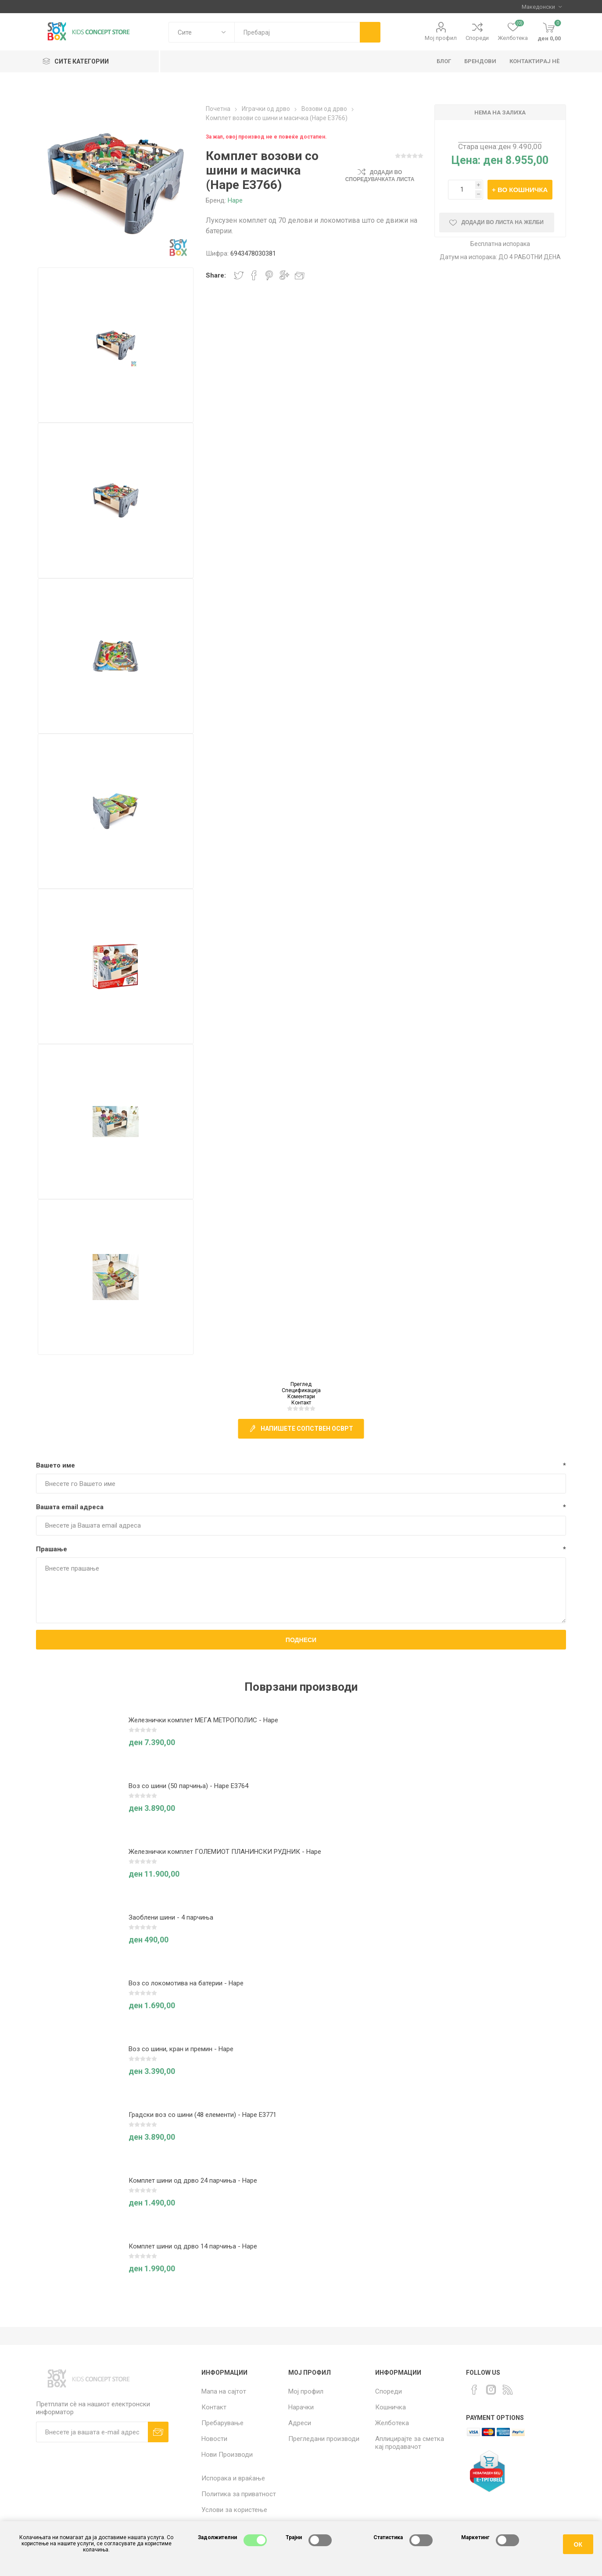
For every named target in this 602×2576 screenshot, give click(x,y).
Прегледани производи (323, 2439)
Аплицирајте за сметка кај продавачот (409, 2443)
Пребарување (222, 2423)
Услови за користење (234, 2510)
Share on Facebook (254, 275)
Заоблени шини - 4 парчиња (171, 1917)
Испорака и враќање (233, 2478)
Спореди (477, 38)
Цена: (466, 160)
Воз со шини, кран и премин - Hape (181, 2049)
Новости (214, 2439)
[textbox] (297, 32)
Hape (235, 200)
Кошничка (390, 2407)
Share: (216, 275)
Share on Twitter (239, 275)
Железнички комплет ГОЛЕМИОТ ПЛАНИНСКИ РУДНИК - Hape (225, 1852)
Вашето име (55, 1465)
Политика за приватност (238, 2494)
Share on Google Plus (284, 275)
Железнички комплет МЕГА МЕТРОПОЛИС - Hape (203, 1720)
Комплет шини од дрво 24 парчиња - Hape (193, 2180)
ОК (578, 2544)
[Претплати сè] (92, 2432)
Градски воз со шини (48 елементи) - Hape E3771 (202, 2115)
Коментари (301, 1396)
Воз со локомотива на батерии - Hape (186, 1983)
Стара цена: (478, 146)
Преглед (301, 1384)
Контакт (301, 1403)
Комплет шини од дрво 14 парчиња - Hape (193, 2246)
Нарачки (301, 2407)
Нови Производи (227, 2454)
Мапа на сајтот (223, 2391)
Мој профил (441, 38)
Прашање (51, 1549)
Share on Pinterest (269, 275)
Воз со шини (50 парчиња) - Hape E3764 (188, 1786)
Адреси (299, 2423)
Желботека (392, 2423)
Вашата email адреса (70, 1507)
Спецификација (301, 1390)
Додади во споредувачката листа (380, 175)
